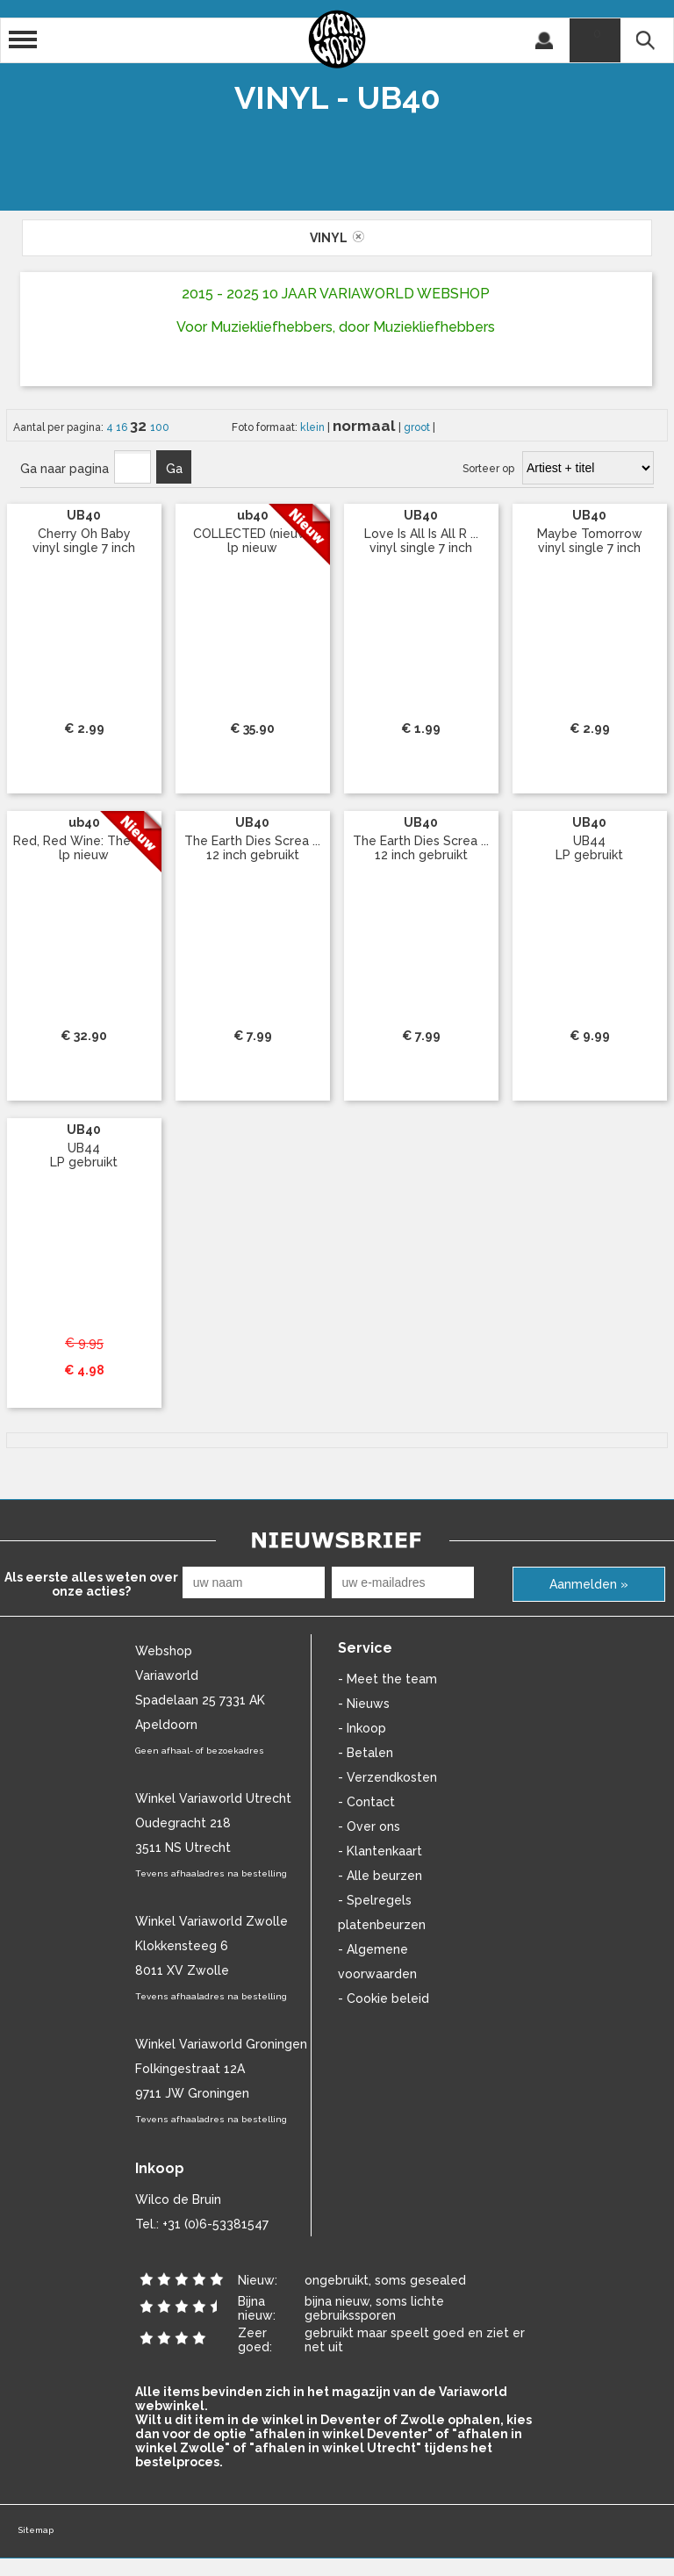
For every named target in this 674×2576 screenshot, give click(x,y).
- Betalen (365, 1753)
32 (140, 425)
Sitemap (36, 2530)
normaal (365, 425)
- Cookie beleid (383, 1998)
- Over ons (369, 1826)
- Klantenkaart (380, 1851)
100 (159, 427)
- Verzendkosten (387, 1777)
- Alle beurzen (380, 1876)
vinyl (337, 238)
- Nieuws (364, 1704)
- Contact (366, 1802)
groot (418, 427)
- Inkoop (362, 1728)
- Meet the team (387, 1679)
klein (313, 427)
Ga (174, 469)
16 (123, 427)
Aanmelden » (588, 1584)
